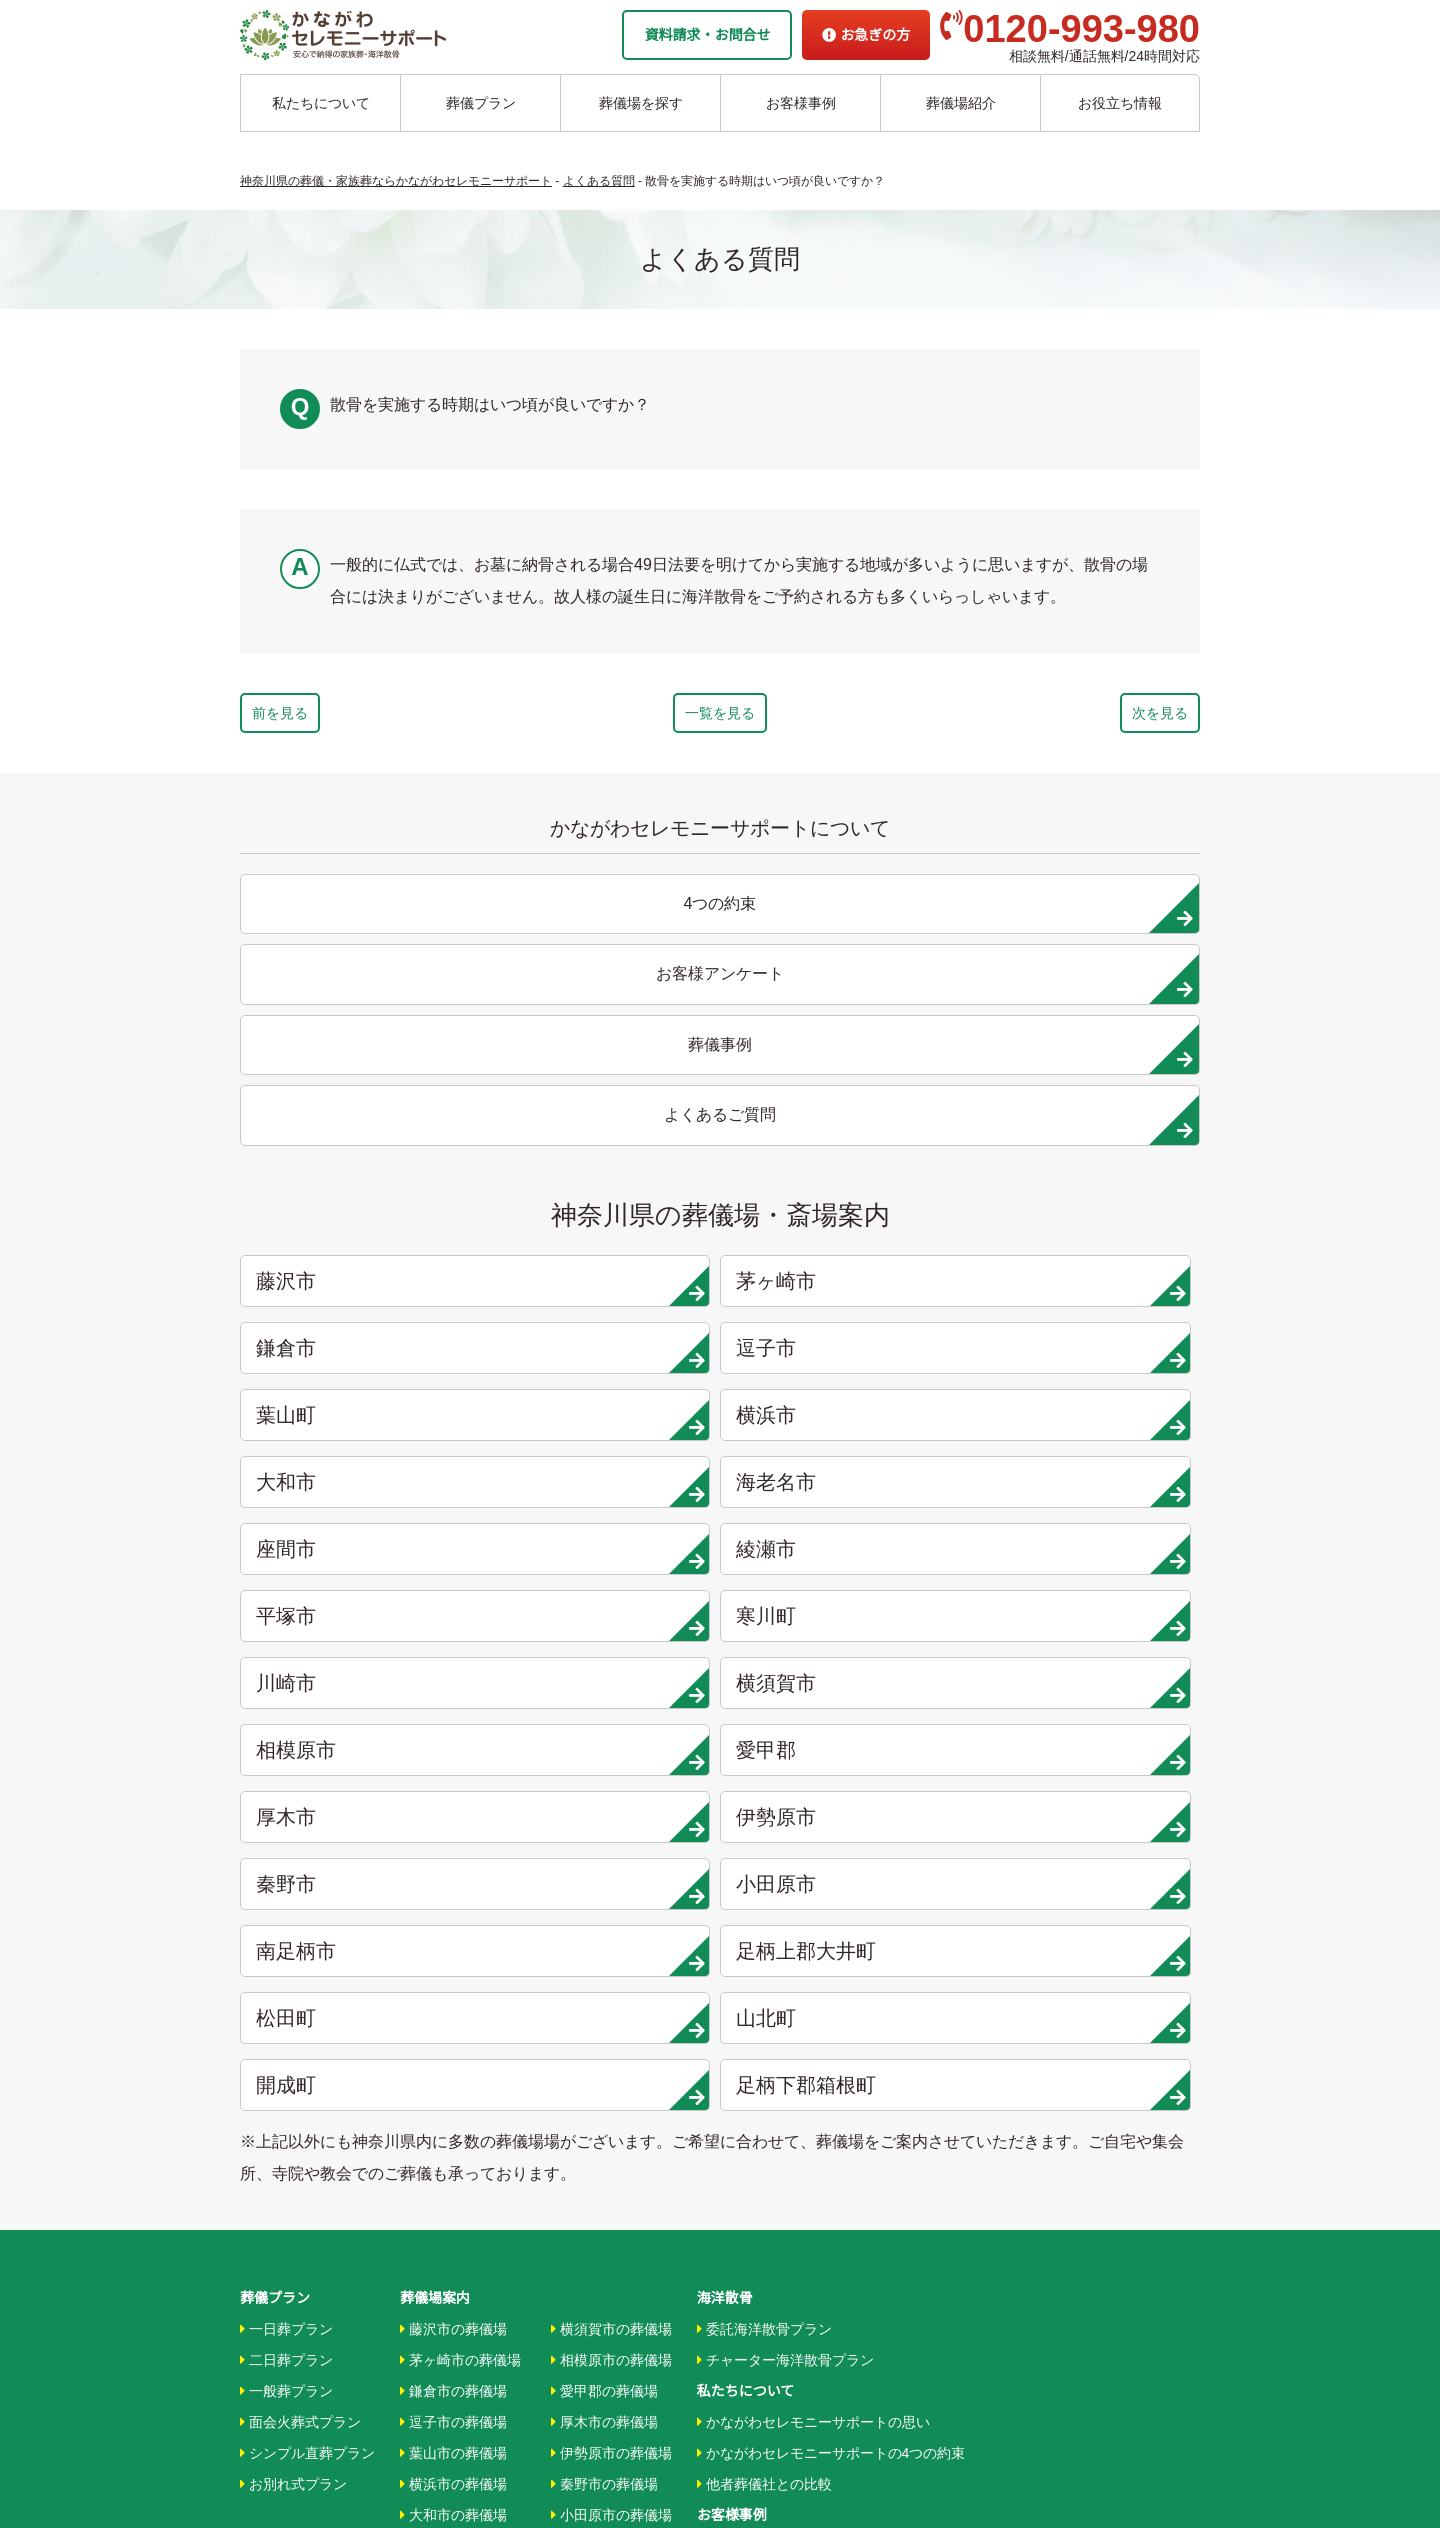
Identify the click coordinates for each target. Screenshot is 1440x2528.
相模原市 (847, 1290)
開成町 (362, 1491)
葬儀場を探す (641, 103)
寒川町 (1090, 1223)
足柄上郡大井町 (605, 1424)
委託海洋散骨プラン (764, 1725)
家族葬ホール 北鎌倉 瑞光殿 (785, 2181)
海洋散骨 (725, 1694)
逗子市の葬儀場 (453, 1819)
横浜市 (605, 1156)
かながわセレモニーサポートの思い (813, 1819)
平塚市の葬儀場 (453, 2036)
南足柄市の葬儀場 (611, 1943)
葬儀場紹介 (961, 103)
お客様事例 (801, 103)
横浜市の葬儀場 (453, 1881)
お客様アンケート (757, 2005)
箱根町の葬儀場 (604, 2099)
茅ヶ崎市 (605, 1089)
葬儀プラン (481, 103)
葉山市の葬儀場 (453, 1850)
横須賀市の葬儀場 (611, 1725)
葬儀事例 (729, 1974)
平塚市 (847, 1223)
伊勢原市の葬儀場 (611, 1850)
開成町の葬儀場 (604, 2068)
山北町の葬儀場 (604, 2036)
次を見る (1102, 718)
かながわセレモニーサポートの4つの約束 (831, 1850)
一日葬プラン (286, 1725)
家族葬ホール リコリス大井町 (790, 2212)
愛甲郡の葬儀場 (604, 1788)
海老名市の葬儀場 (460, 1943)
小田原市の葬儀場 (611, 1912)
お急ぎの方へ (739, 2274)
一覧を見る (720, 718)
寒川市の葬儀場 (453, 2068)
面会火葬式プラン (300, 1819)
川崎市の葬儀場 (453, 2099)
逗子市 (1090, 1089)
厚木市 (362, 1357)
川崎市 (362, 1290)
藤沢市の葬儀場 (453, 1725)
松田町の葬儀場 (604, 2005)
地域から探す (743, 2088)
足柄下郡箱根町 (605, 1491)
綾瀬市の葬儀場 (453, 2005)
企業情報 (725, 2243)
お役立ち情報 (1120, 103)
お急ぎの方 (866, 35)
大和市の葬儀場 (453, 1912)
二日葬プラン (286, 1757)
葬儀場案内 (435, 1694)
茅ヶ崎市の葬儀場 (460, 1757)
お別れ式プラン (293, 1881)
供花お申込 (732, 2367)
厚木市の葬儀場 (604, 1819)
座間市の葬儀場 (453, 1974)
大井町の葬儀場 (604, 1974)
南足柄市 (362, 1424)
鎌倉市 (847, 1089)
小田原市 (1090, 1357)
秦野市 (847, 1357)
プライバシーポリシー (767, 2336)
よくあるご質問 (746, 2305)
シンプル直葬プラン (307, 1850)
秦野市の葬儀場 (604, 1881)
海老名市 (1090, 1156)
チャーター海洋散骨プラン (785, 1757)
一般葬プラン (286, 1788)
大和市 (847, 1156)
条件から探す (743, 2150)
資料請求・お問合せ (707, 35)
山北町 (1090, 1424)
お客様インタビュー (764, 1943)
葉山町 (362, 1156)
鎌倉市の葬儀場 (453, 1788)
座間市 (362, 1223)
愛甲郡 (1090, 1290)
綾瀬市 (605, 1223)
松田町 (847, 1424)
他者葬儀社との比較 (764, 1881)
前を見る (338, 718)
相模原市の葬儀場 (611, 1757)
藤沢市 (362, 1089)
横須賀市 (605, 1290)
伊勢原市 (605, 1357)
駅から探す (736, 2119)
